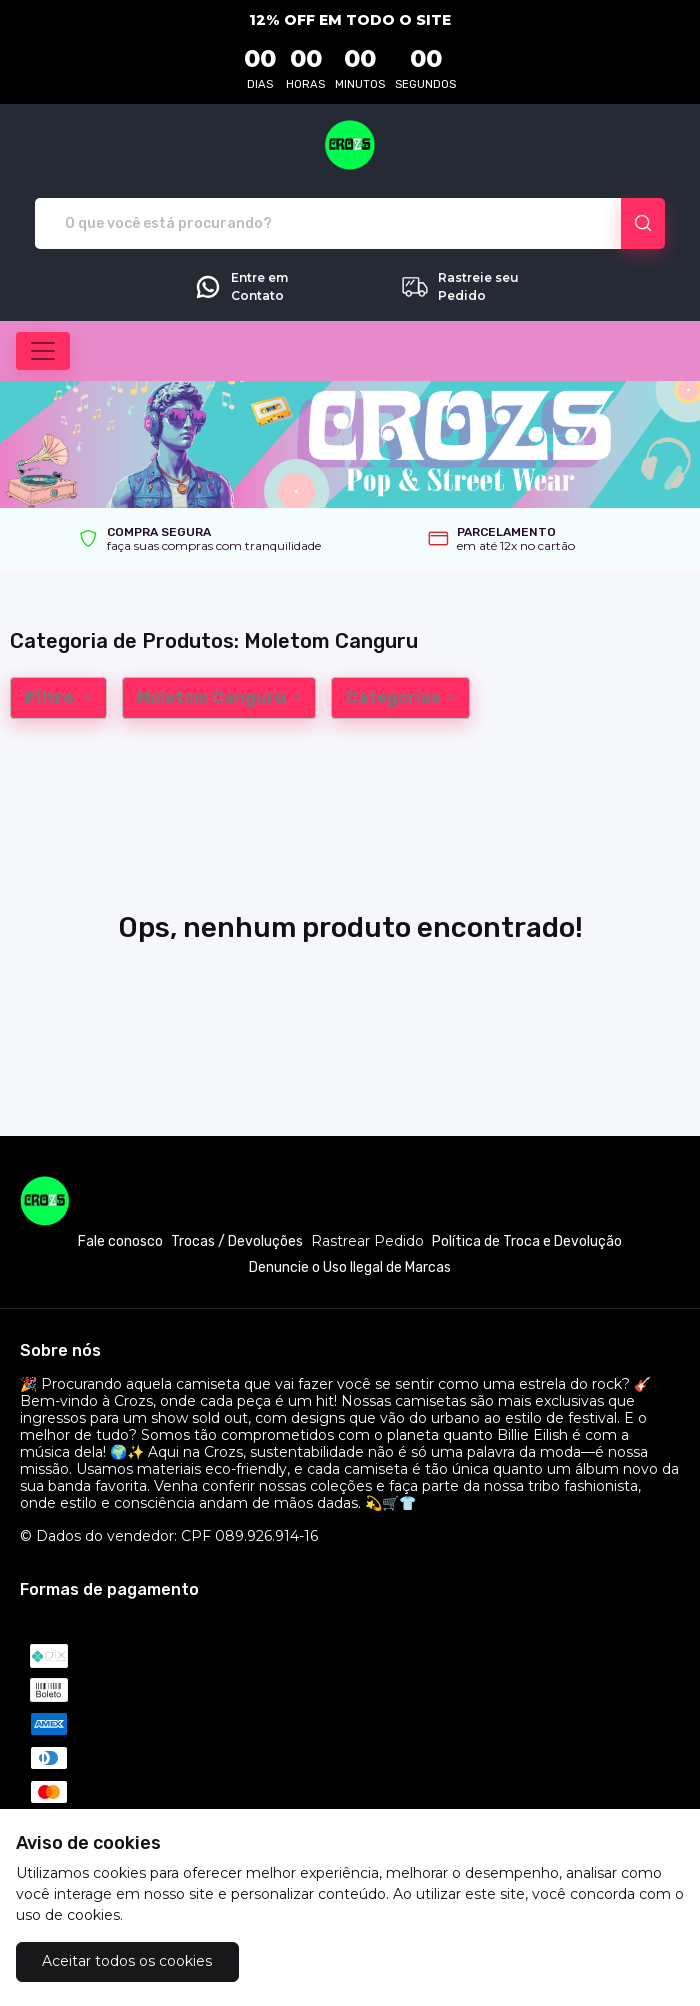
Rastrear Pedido (367, 1241)
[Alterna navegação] (43, 351)
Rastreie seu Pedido (459, 287)
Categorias (394, 697)
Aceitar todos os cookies (127, 1961)
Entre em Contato (240, 287)
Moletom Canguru (213, 697)
